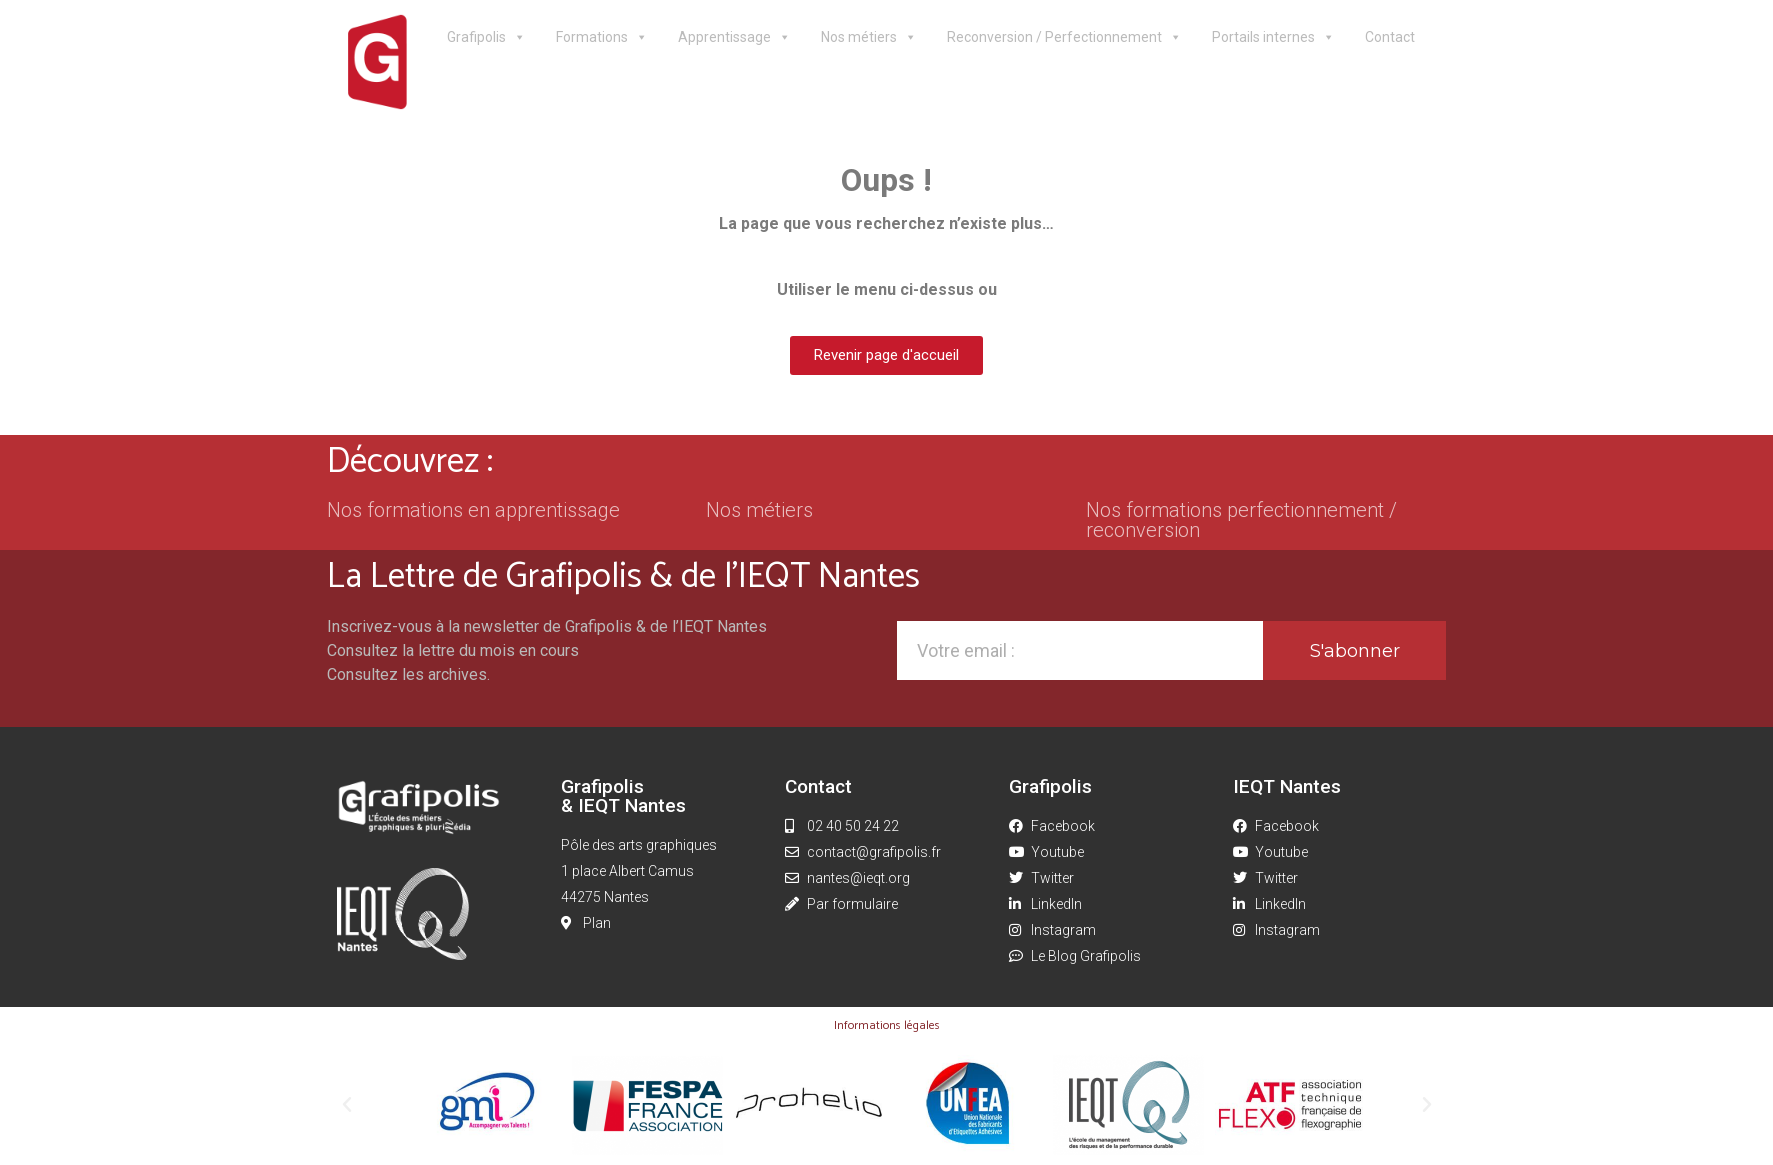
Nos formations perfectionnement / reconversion (1241, 520)
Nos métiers (869, 37)
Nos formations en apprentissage (473, 510)
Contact (1390, 37)
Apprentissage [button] (734, 37)
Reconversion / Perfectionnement (1064, 37)
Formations (602, 37)
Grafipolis (486, 37)
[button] (347, 1105)
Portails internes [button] (1273, 37)
